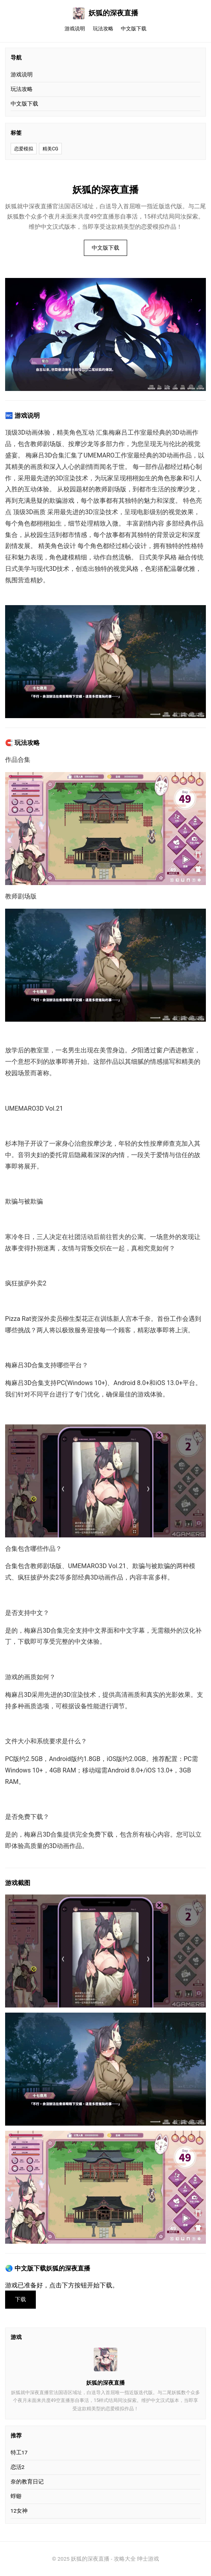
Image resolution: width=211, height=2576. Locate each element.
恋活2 (18, 2467)
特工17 (19, 2452)
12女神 (19, 2510)
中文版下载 (133, 28)
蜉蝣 (16, 2496)
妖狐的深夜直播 (105, 13)
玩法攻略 (103, 28)
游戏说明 (75, 28)
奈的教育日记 (27, 2481)
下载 (20, 2299)
